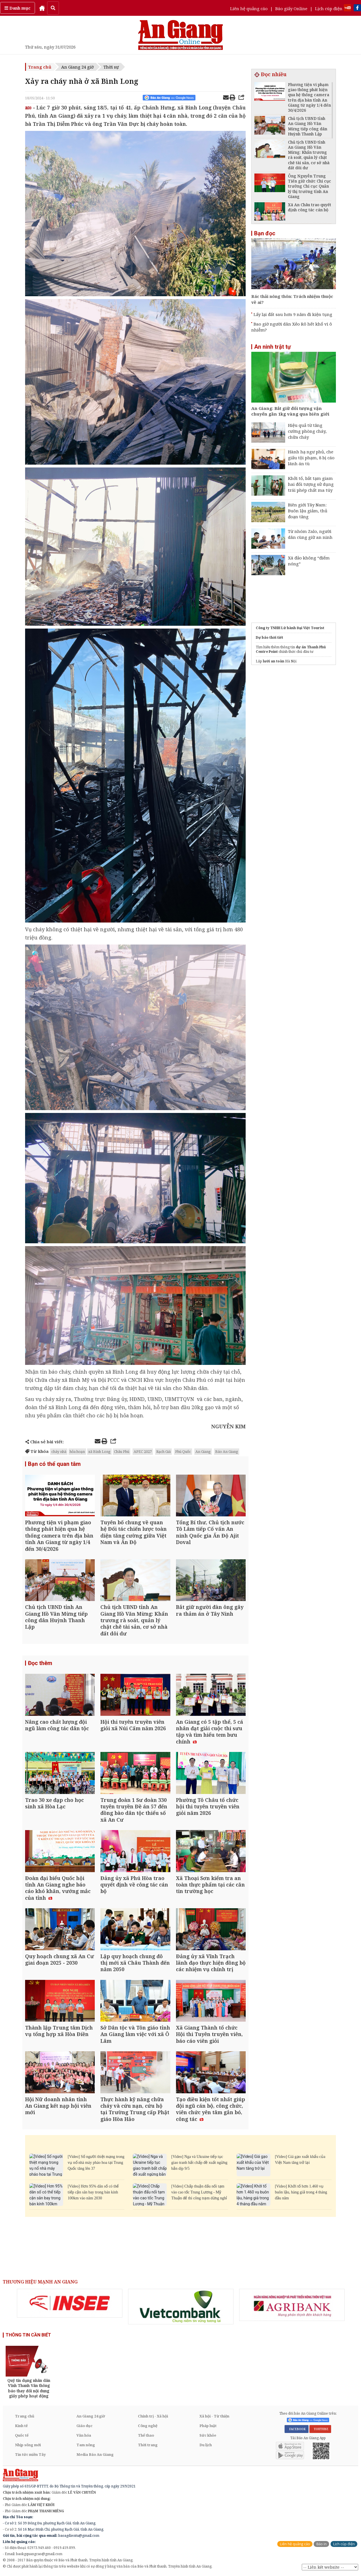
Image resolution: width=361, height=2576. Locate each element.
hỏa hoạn (77, 1451)
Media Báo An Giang (95, 2454)
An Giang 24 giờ (77, 67)
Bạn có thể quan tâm (54, 1464)
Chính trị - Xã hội (153, 2416)
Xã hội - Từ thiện (214, 2416)
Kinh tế (21, 2425)
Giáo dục (84, 2425)
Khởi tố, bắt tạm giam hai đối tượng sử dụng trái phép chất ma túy (311, 484)
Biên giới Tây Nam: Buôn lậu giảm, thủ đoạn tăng (307, 510)
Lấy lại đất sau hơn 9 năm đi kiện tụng (293, 314)
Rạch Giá (163, 1451)
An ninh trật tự (272, 346)
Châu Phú (121, 1451)
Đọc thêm (40, 1663)
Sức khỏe (207, 2435)
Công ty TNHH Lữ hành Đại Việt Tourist (290, 627)
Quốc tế (21, 2435)
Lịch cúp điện (328, 8)
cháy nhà (58, 1451)
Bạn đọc (264, 233)
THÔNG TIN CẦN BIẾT (28, 2335)
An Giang (203, 1451)
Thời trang (148, 2444)
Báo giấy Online (291, 8)
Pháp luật (208, 2425)
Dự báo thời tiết (269, 637)
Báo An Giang (226, 1451)
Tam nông (85, 2444)
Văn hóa (83, 2435)
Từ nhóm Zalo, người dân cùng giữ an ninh (310, 534)
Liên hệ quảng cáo (249, 8)
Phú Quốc (183, 1451)
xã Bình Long (99, 1451)
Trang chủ (39, 67)
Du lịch (205, 2444)
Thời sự (111, 67)
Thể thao (146, 2435)
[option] (69, 2303)
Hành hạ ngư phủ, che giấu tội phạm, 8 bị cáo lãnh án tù (311, 457)
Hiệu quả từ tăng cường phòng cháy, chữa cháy (307, 431)
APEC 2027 (143, 1451)
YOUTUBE (320, 2429)
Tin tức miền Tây (30, 2454)
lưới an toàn (273, 661)
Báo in (321, 2544)
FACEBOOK (296, 2429)
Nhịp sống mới (28, 2444)
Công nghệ (147, 2425)
